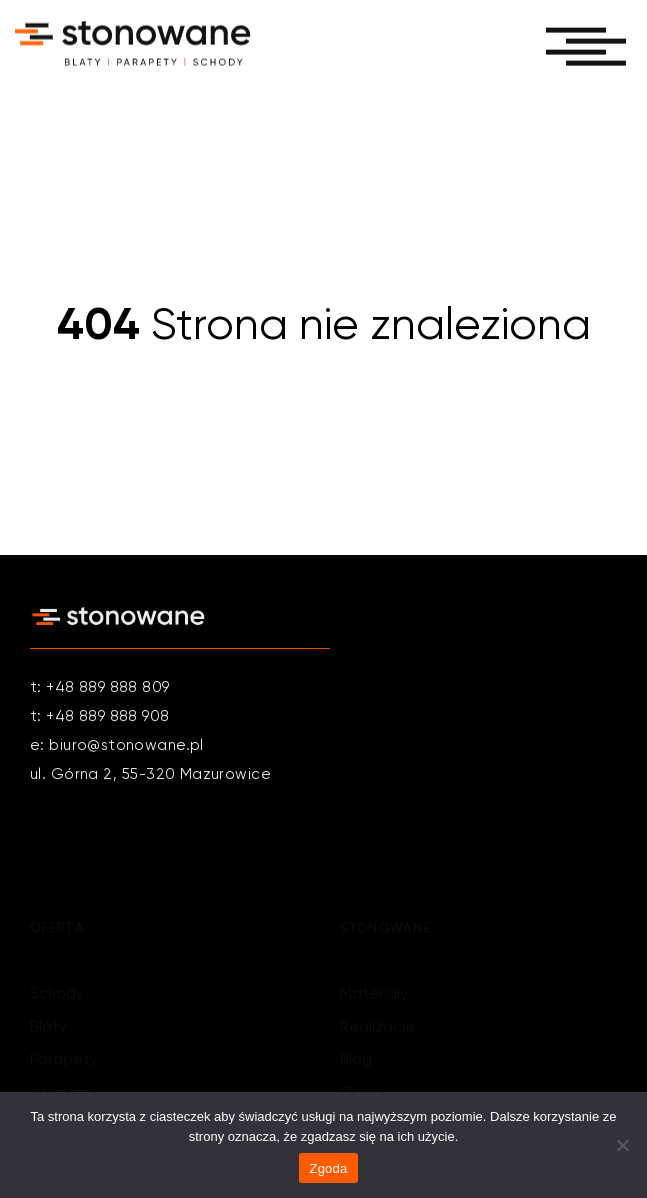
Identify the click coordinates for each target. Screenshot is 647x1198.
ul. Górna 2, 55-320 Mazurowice (150, 775)
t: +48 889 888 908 (100, 717)
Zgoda (328, 1168)
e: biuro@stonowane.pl (117, 746)
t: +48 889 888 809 (100, 688)
